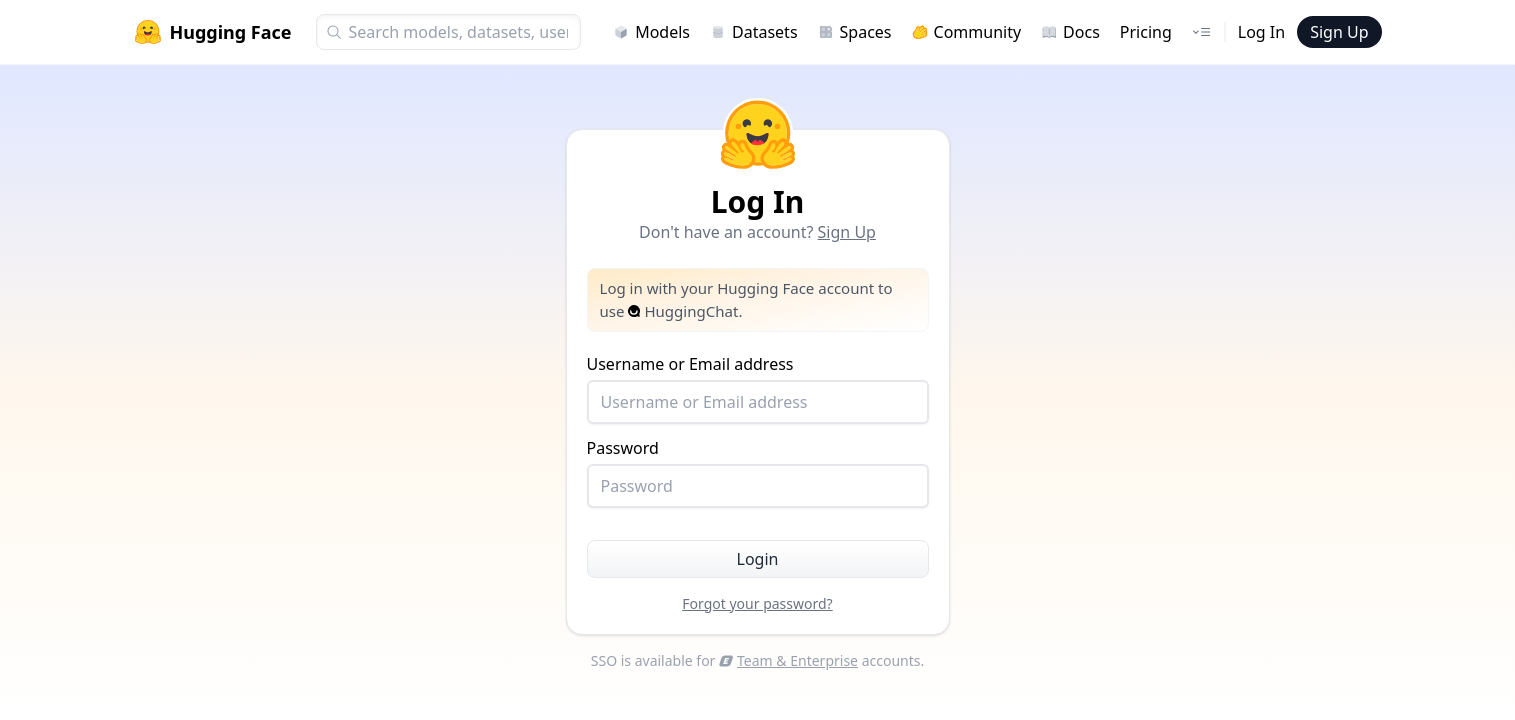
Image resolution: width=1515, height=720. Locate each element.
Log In (1261, 32)
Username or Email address (758, 388)
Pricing (1146, 32)
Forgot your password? (757, 603)
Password (758, 472)
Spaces (855, 32)
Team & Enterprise (788, 660)
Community (967, 32)
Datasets (754, 32)
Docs (1070, 32)
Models (651, 32)
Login (758, 559)
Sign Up (1339, 32)
